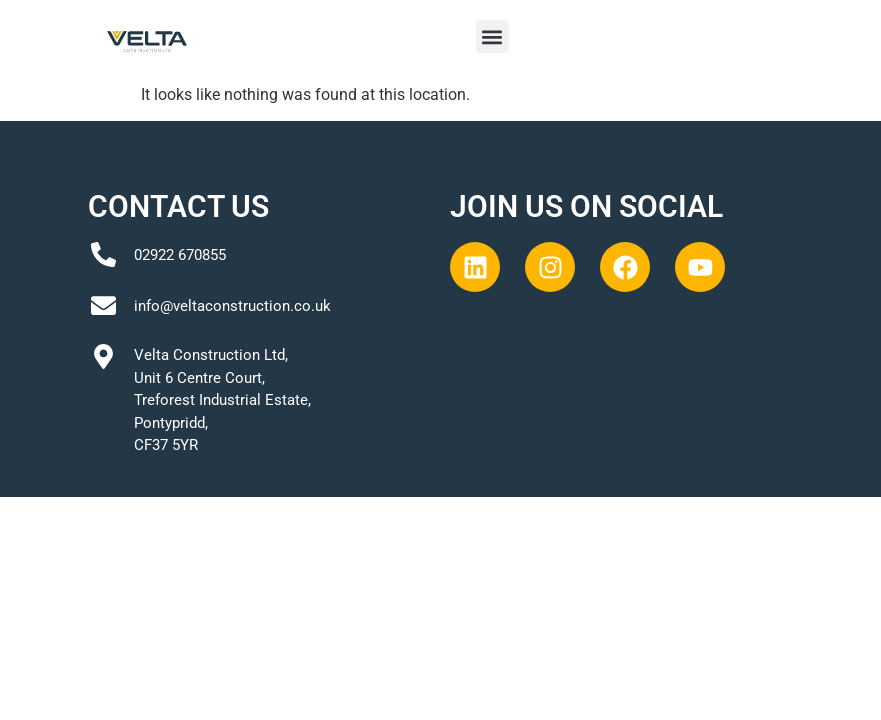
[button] (492, 36)
